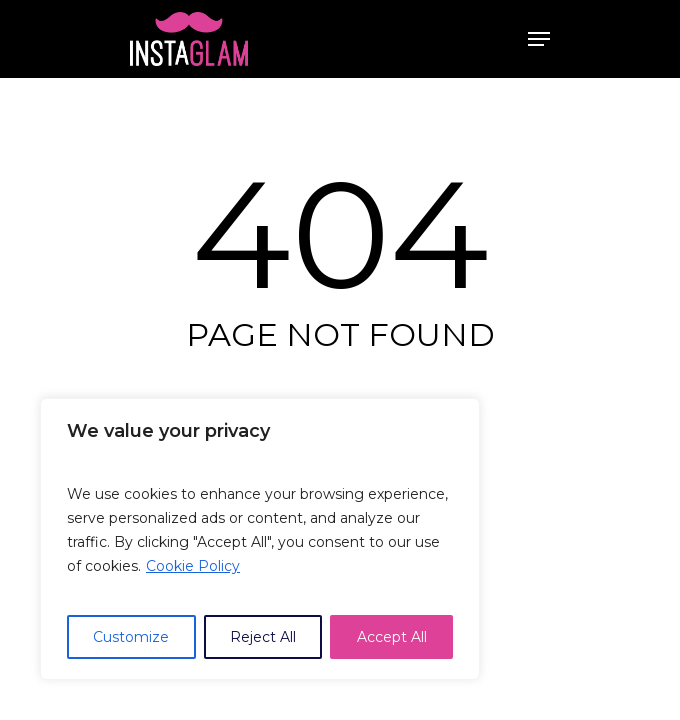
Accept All (392, 637)
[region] (260, 539)
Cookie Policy (193, 566)
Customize (131, 637)
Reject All (263, 637)
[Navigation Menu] (539, 39)
